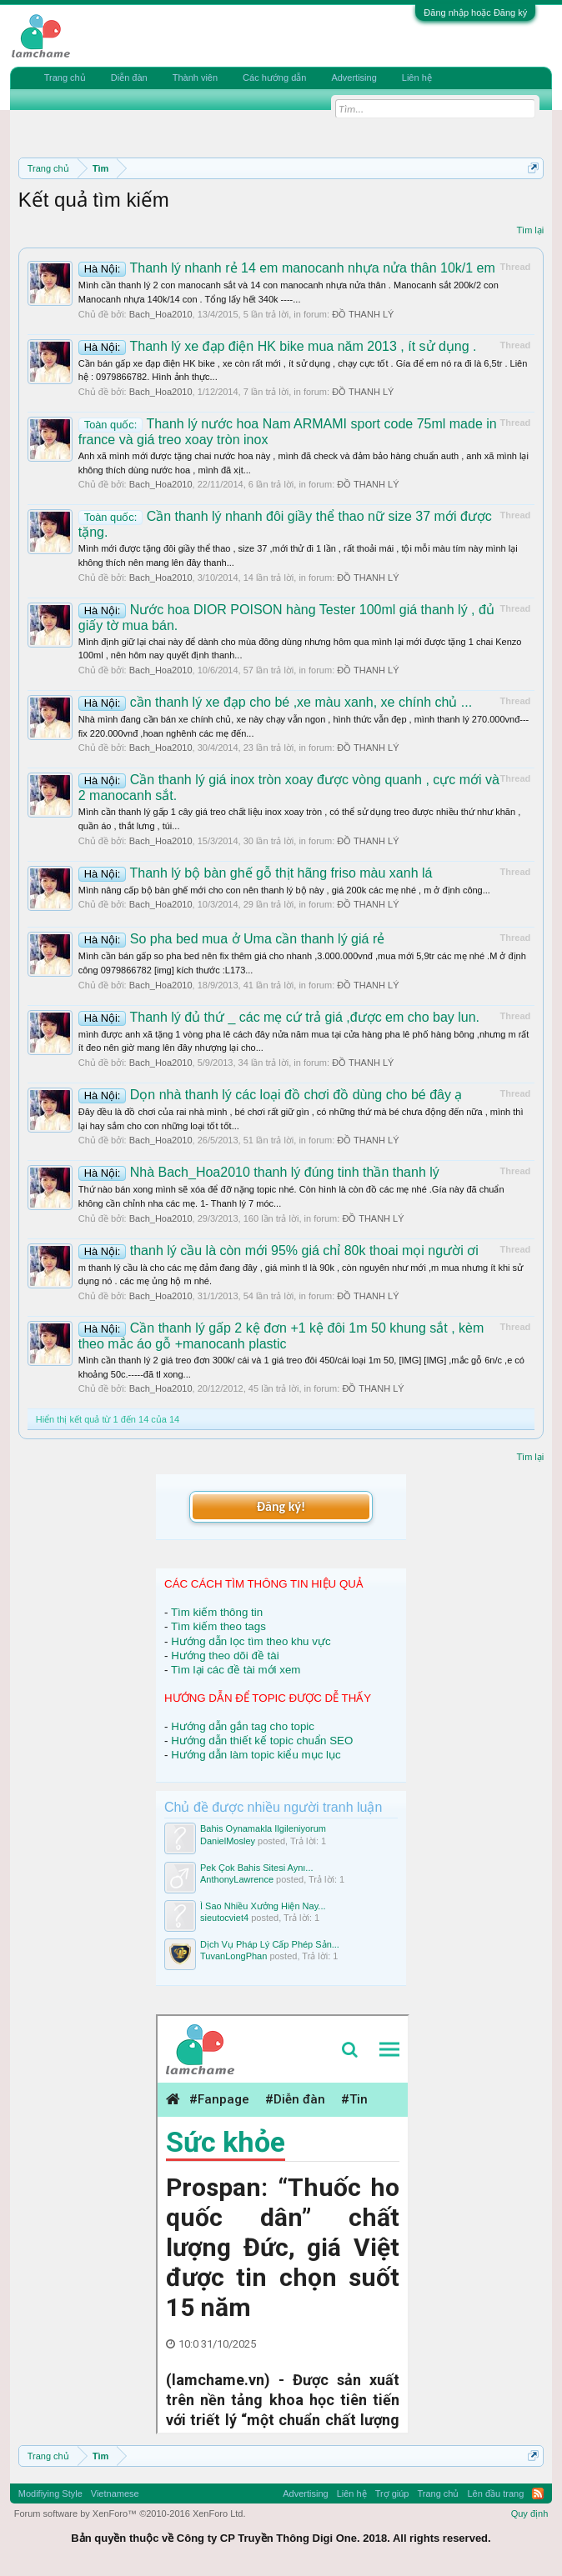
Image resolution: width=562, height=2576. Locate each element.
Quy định (530, 2513)
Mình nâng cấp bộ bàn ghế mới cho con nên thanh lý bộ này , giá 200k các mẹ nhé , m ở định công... (284, 890)
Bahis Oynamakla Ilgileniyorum (263, 1828)
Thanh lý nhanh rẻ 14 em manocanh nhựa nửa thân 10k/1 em (286, 268)
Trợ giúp (392, 2493)
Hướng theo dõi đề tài (224, 1655)
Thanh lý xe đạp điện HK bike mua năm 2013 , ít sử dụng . (277, 346)
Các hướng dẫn (274, 78)
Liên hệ (417, 78)
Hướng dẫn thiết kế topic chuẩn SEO (262, 1740)
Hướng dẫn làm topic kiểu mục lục (256, 1754)
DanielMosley (227, 1841)
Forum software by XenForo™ (130, 2513)
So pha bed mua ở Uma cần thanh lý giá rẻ (231, 939)
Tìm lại (530, 230)
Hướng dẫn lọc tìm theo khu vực (250, 1641)
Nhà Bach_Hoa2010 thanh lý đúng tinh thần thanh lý (258, 1172)
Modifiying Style (50, 2493)
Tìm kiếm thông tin (217, 1612)
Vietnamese (115, 2493)
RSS (538, 2493)
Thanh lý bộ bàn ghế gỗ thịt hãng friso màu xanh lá (255, 873)
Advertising (353, 78)
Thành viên (195, 78)
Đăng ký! (281, 1506)
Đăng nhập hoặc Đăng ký (475, 13)
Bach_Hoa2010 (161, 314)
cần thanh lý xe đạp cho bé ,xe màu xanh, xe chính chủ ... (275, 702)
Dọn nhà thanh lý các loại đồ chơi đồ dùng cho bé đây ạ (270, 1095)
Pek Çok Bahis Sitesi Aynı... (257, 1868)
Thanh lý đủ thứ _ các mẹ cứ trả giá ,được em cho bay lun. (278, 1017)
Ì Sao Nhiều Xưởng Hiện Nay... (263, 1906)
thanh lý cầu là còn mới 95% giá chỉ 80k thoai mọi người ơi (278, 1250)
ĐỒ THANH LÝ (363, 314)
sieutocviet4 (224, 1918)
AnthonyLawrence (236, 1879)
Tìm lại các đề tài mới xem (236, 1669)
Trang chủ (65, 78)
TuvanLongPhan (233, 1956)
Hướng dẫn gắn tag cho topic (242, 1726)
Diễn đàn (129, 78)
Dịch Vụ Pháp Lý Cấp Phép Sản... (269, 1944)
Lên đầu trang (495, 2493)
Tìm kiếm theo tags (218, 1626)
